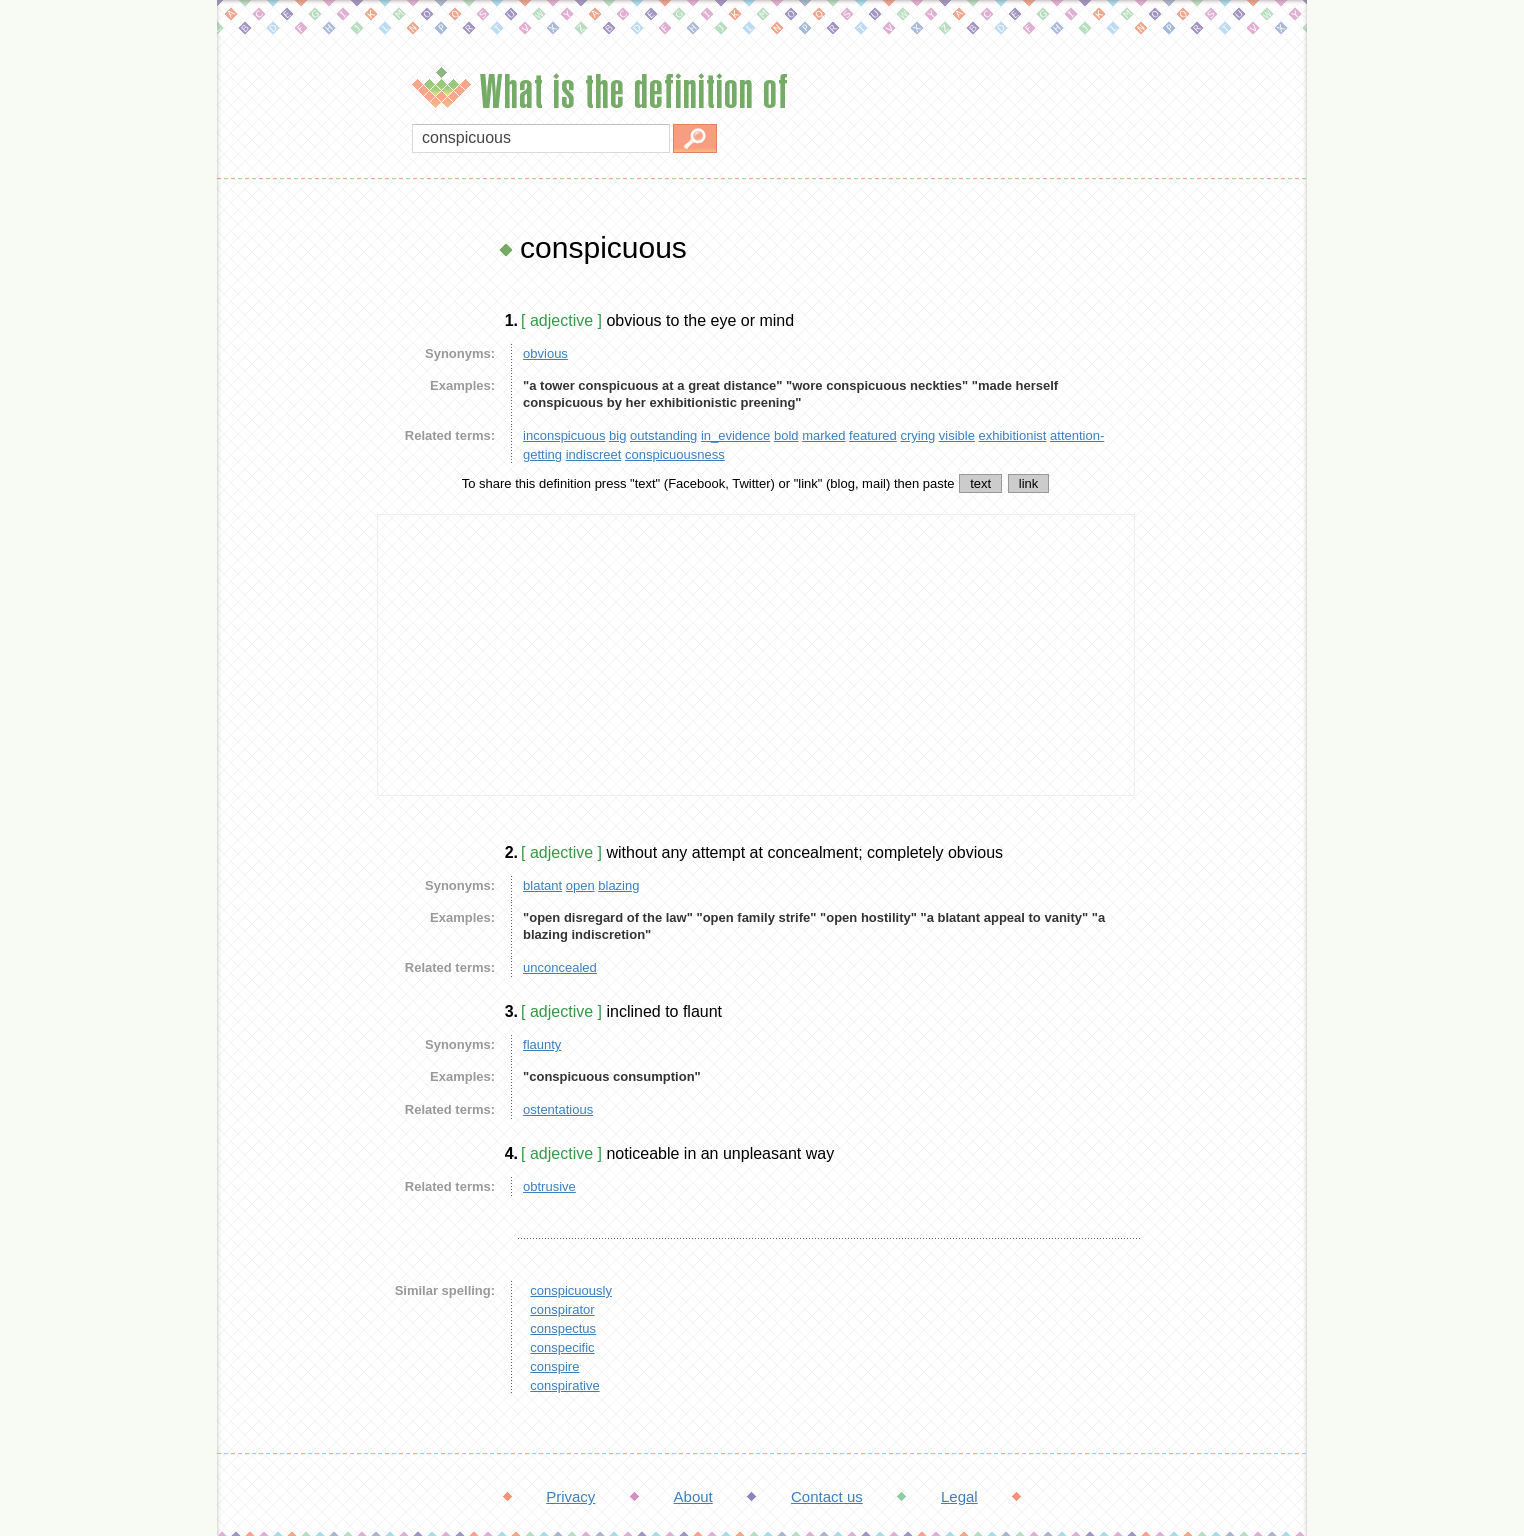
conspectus (563, 1328)
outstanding (663, 435)
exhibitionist (1013, 435)
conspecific (562, 1347)
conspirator (562, 1309)
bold (786, 435)
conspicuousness (675, 454)
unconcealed (560, 967)
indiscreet (594, 454)
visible (957, 435)
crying (917, 435)
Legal (959, 1496)
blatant (542, 885)
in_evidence (735, 435)
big (617, 435)
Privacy (570, 1496)
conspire (554, 1366)
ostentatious (558, 1109)
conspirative (564, 1385)
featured (873, 435)
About (693, 1496)
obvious (545, 353)
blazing (618, 885)
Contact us (827, 1496)
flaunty (542, 1044)
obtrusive (549, 1186)
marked (823, 435)
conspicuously (571, 1290)
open (580, 885)
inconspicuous (564, 435)
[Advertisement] (292, 530)
